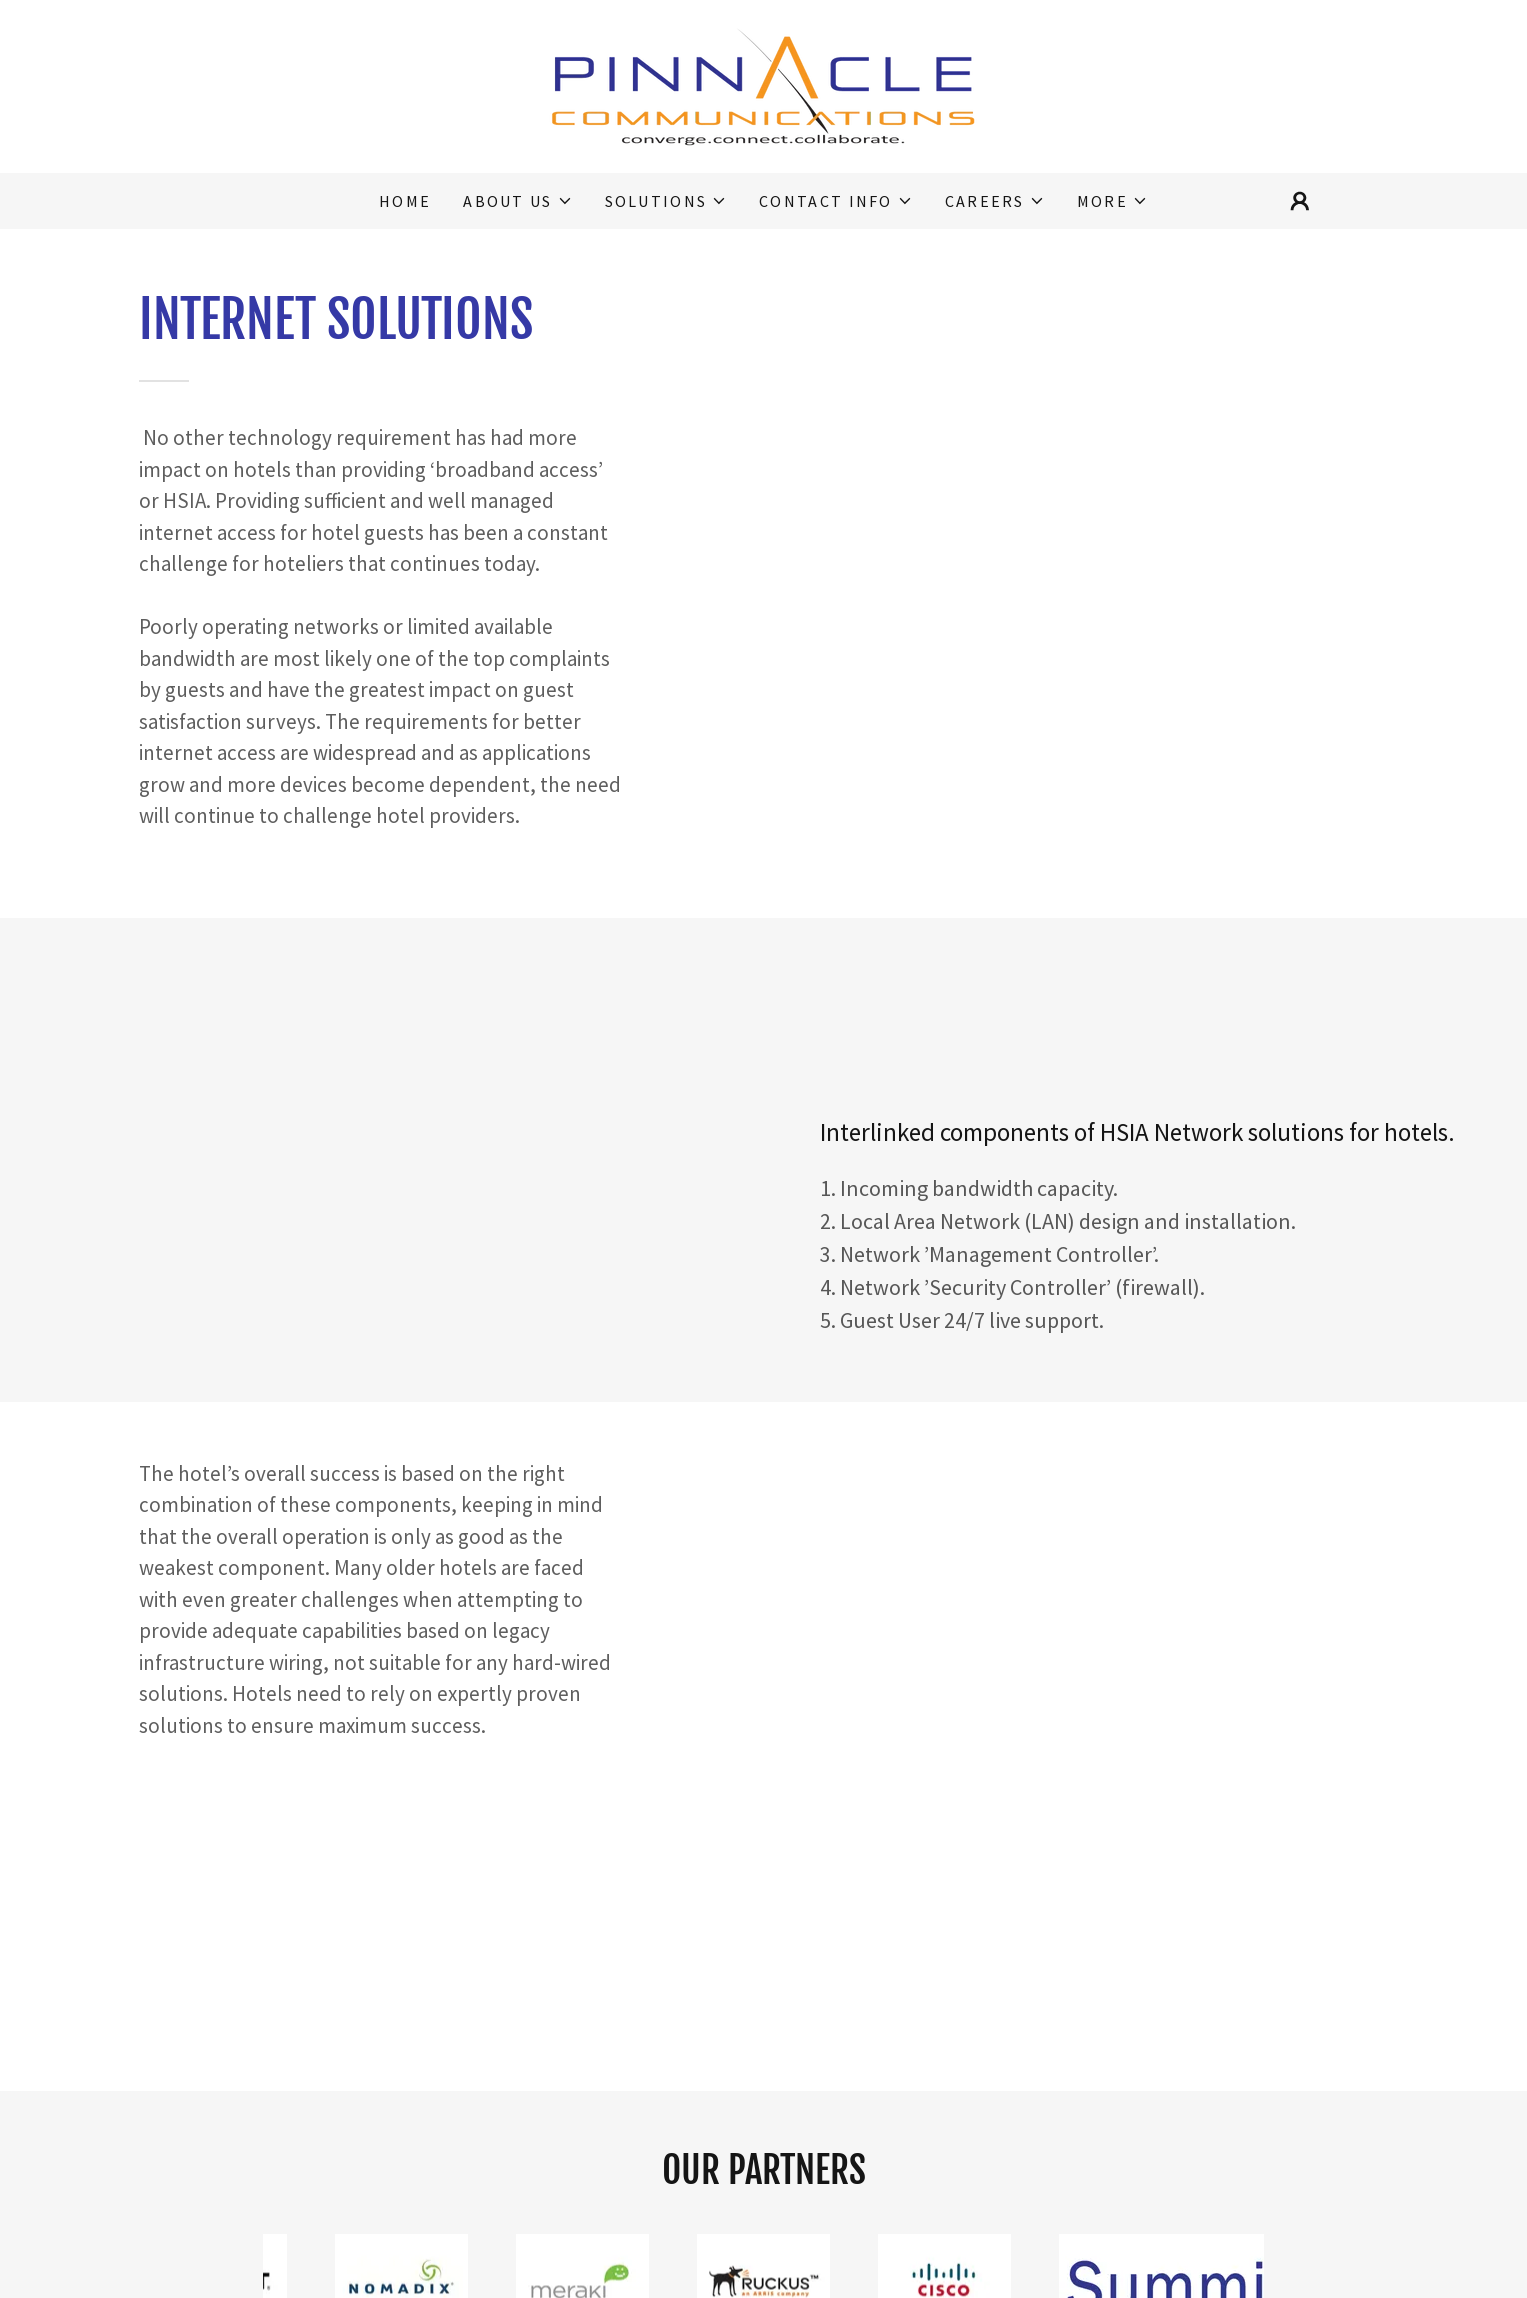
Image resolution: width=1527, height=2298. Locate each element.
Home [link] (405, 201)
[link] (763, 84)
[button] (517, 201)
